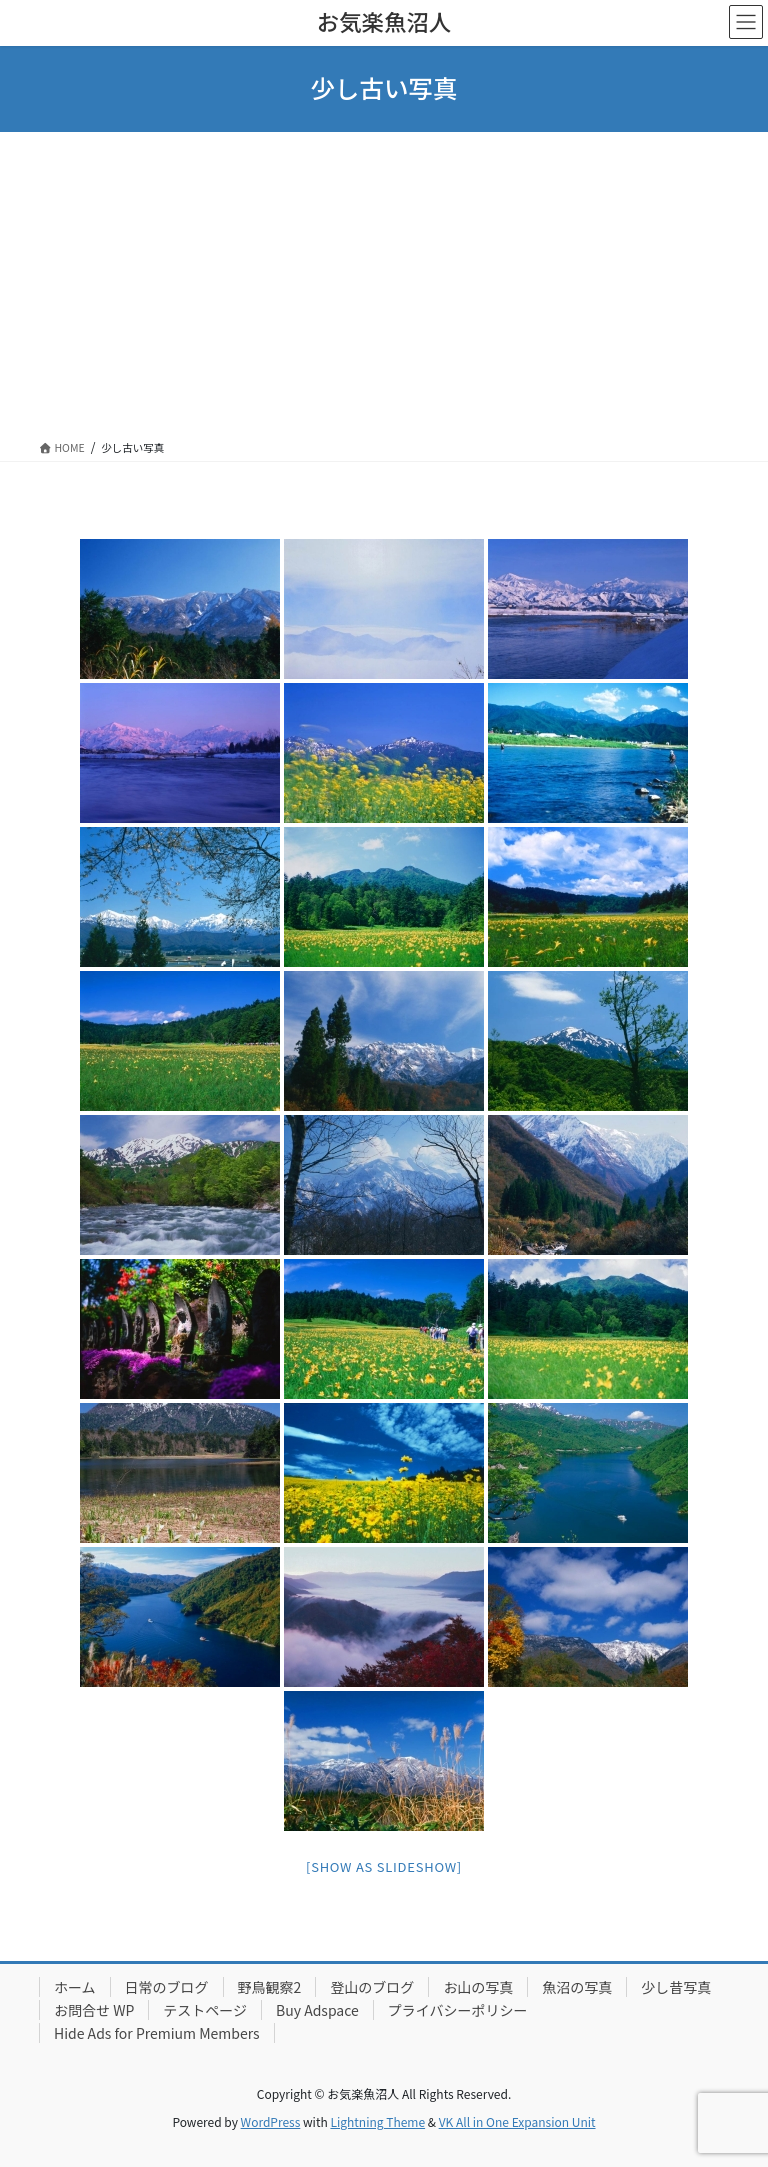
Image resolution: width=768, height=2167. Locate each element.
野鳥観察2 (270, 1987)
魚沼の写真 (577, 1987)
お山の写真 (478, 1987)
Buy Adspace (317, 2010)
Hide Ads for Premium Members (157, 2033)
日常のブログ (167, 1987)
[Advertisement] (384, 282)
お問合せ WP (94, 2010)
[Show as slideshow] (384, 1866)
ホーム (75, 1987)
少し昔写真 (676, 1987)
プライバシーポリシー (458, 2010)
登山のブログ (372, 1987)
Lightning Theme (377, 2121)
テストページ (205, 2010)
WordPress (271, 2121)
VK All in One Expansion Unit (517, 2121)
